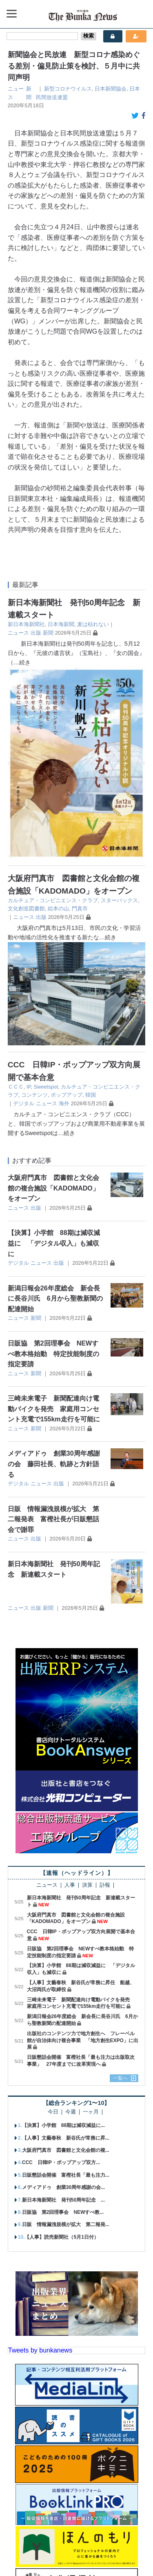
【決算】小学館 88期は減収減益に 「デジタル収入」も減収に (54, 1051)
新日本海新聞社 (26, 624)
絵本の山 (58, 717)
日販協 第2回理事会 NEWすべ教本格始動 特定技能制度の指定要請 (53, 1162)
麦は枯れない (93, 624)
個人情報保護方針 (61, 2555)
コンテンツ (34, 903)
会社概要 (24, 2541)
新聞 (48, 633)
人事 (69, 1693)
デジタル (23, 912)
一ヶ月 (91, 1920)
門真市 (80, 717)
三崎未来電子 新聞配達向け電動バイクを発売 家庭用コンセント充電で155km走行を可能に (54, 1217)
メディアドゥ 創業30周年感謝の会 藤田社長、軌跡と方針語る (54, 1272)
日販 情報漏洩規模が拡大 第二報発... (65, 2033)
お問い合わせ (123, 2541)
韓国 (90, 903)
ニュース (18, 633)
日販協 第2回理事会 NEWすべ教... (63, 2020)
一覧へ (120, 1886)
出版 (36, 633)
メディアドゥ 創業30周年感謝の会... (63, 1995)
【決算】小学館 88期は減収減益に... (63, 1933)
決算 (87, 1693)
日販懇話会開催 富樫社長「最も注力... (65, 1983)
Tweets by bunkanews (40, 2158)
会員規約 (103, 2555)
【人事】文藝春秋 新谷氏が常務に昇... (65, 1946)
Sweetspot (45, 895)
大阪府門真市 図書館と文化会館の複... (65, 1958)
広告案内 (86, 2541)
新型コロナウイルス (68, 89)
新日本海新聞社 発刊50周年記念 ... (63, 2008)
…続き (22, 662)
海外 (64, 912)
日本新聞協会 (110, 89)
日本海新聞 (61, 624)
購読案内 (55, 2541)
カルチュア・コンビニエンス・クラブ (53, 709)
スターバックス (119, 709)
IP (29, 895)
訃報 (105, 1693)
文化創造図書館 (26, 717)
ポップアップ (66, 903)
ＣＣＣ (16, 895)
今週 (70, 1920)
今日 (53, 1920)
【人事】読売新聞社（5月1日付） (61, 2045)
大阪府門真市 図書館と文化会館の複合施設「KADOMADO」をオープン (53, 996)
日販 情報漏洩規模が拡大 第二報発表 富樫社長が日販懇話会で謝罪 (53, 1327)
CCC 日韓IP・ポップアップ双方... (61, 1971)
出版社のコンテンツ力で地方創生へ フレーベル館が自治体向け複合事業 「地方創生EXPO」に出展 (82, 1849)
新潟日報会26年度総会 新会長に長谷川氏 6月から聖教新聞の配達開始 (55, 1107)
